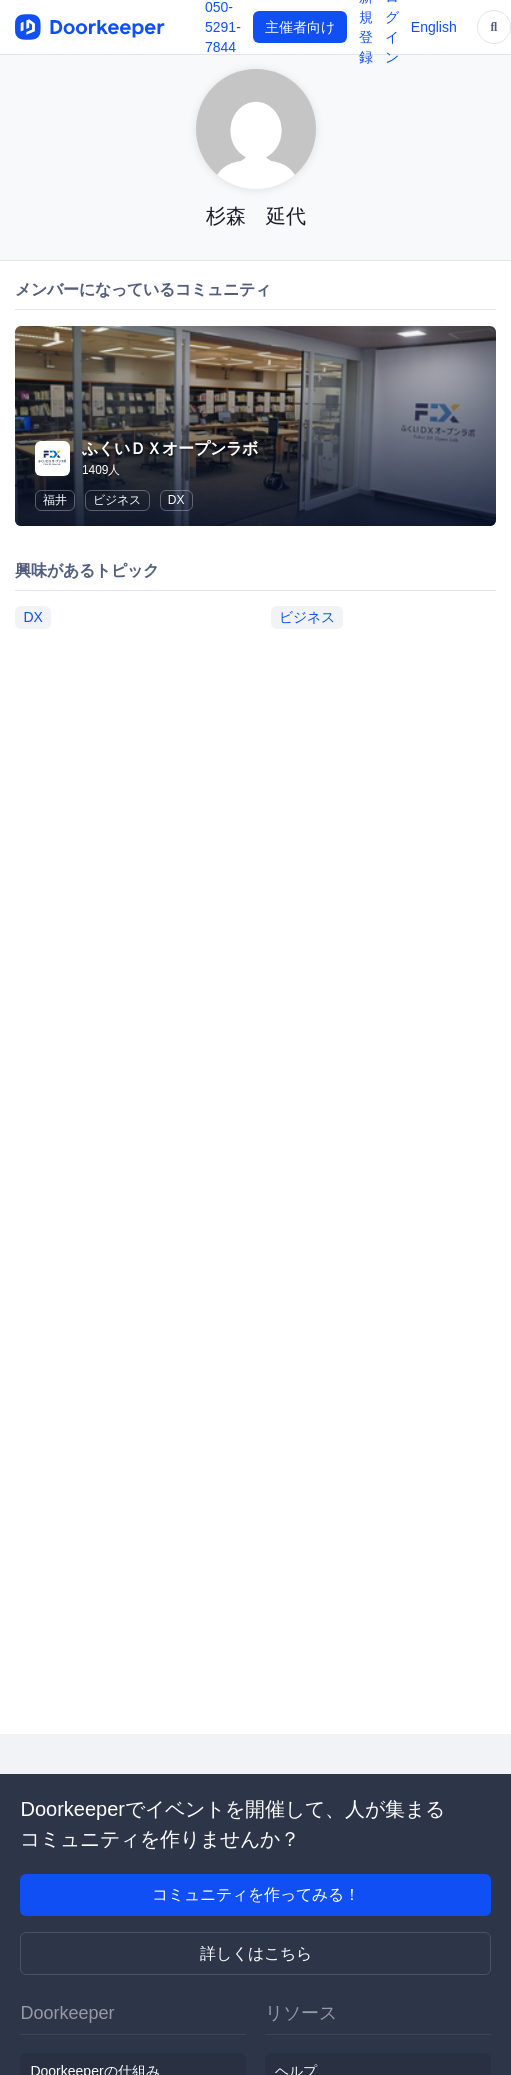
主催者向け (300, 27)
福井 (55, 500)
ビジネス (117, 500)
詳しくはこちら (256, 1953)
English (434, 27)
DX (176, 500)
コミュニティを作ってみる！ (256, 1894)
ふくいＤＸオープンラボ (170, 448)
